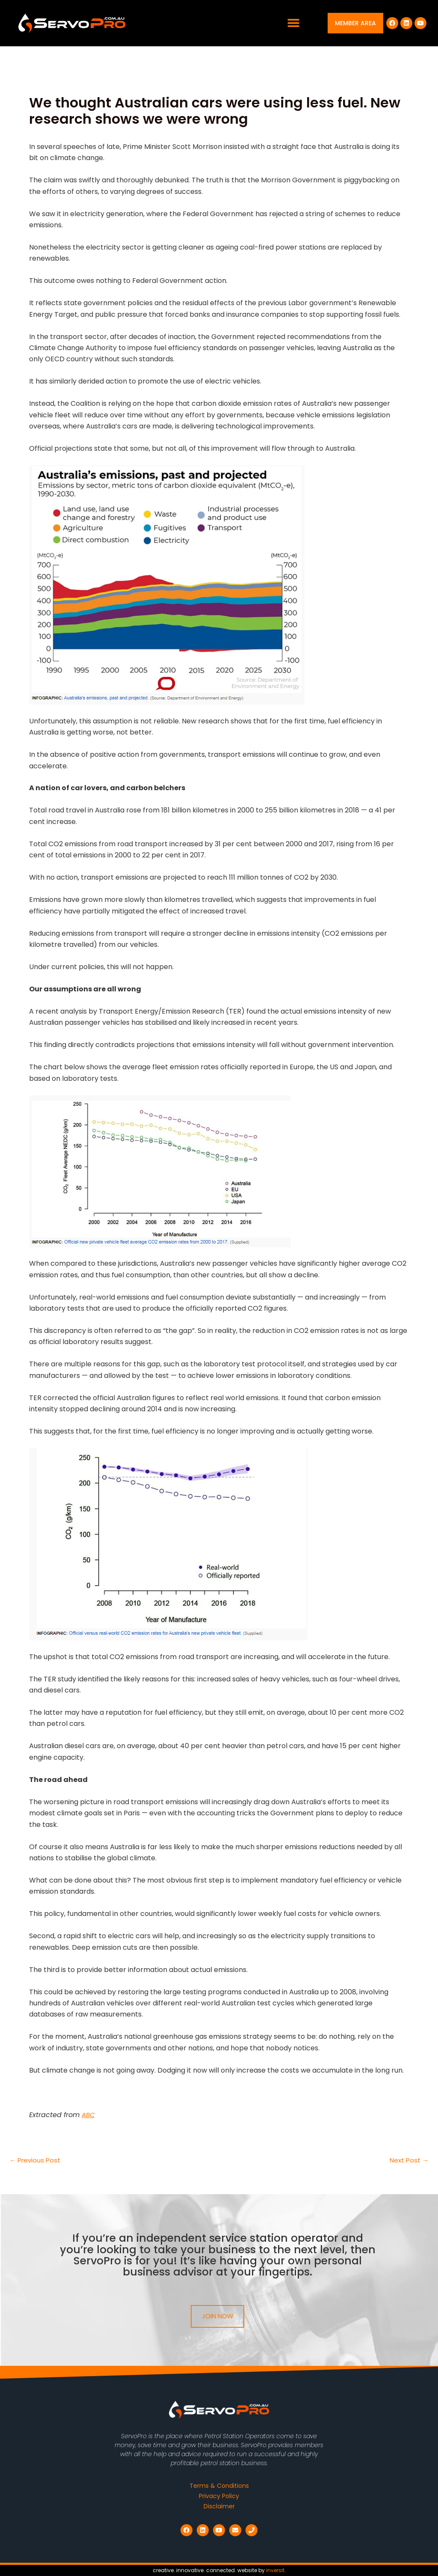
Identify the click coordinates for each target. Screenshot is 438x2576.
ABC (89, 2115)
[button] (293, 23)
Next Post (408, 2160)
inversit (275, 2570)
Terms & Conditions (219, 2486)
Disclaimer (219, 2506)
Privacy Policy (219, 2496)
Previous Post (36, 2160)
